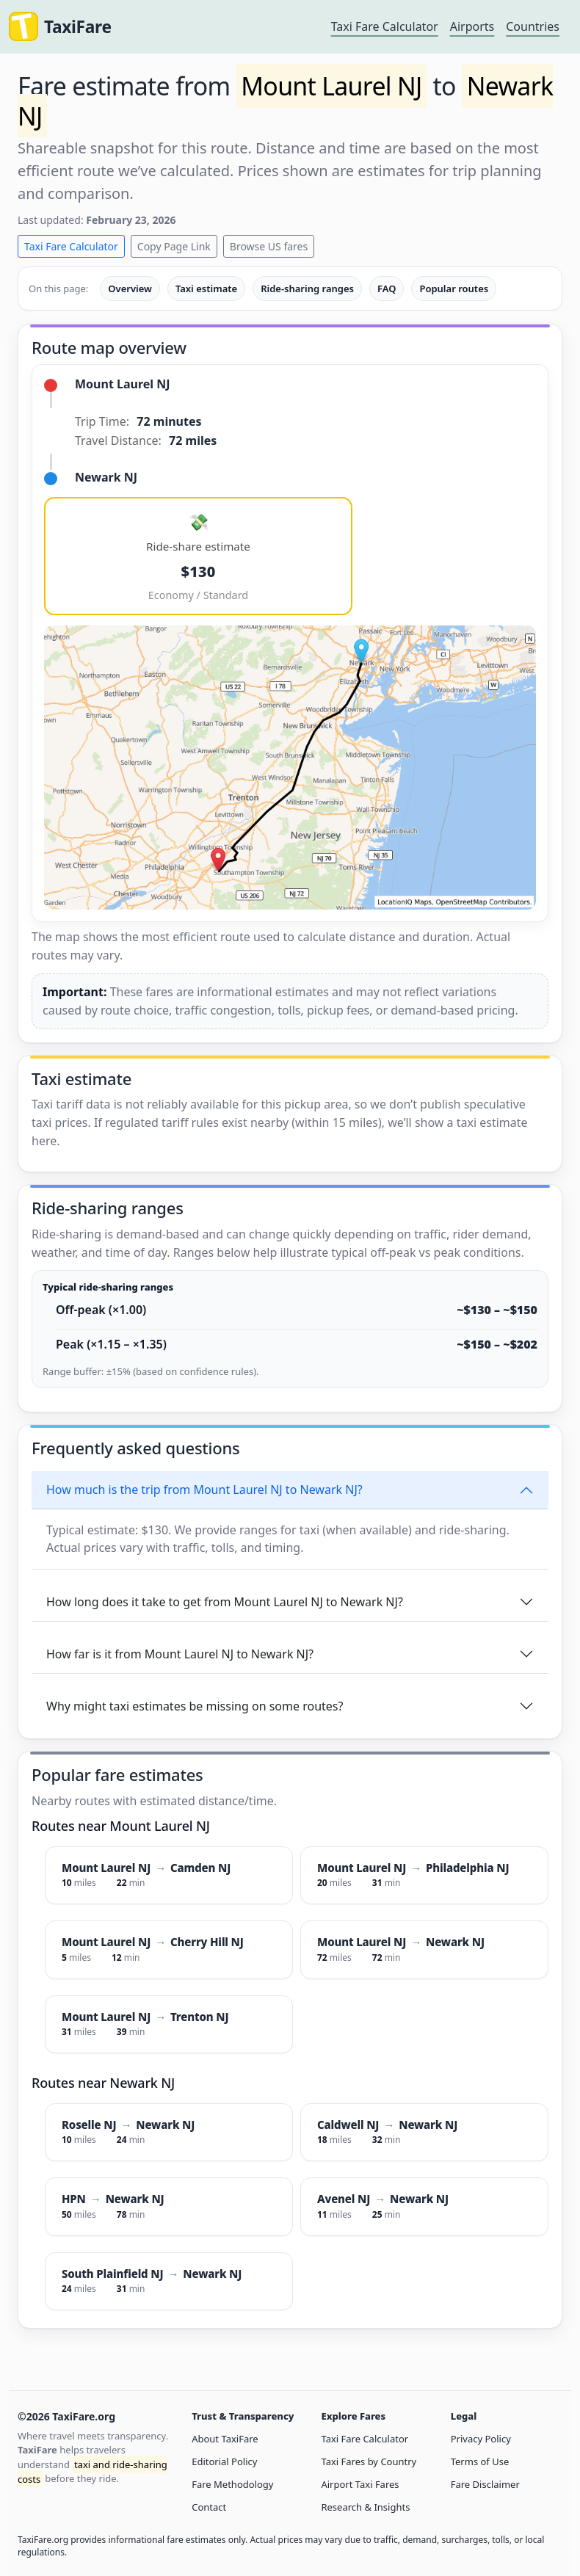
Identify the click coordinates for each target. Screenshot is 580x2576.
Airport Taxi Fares (360, 2484)
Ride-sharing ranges (307, 288)
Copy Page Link (174, 246)
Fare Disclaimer (485, 2484)
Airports (472, 26)
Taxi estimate (206, 288)
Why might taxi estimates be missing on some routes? (194, 1706)
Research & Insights (365, 2507)
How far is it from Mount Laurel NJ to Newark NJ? (179, 1654)
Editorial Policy (224, 2461)
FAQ (386, 288)
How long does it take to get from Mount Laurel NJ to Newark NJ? (224, 1602)
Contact (209, 2507)
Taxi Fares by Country (368, 2461)
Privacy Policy (481, 2438)
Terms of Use (480, 2461)
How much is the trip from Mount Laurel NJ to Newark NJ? (204, 1489)
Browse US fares (269, 246)
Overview (130, 288)
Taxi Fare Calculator (384, 26)
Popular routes (453, 288)
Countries (532, 26)
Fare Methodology (232, 2484)
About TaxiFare (225, 2438)
